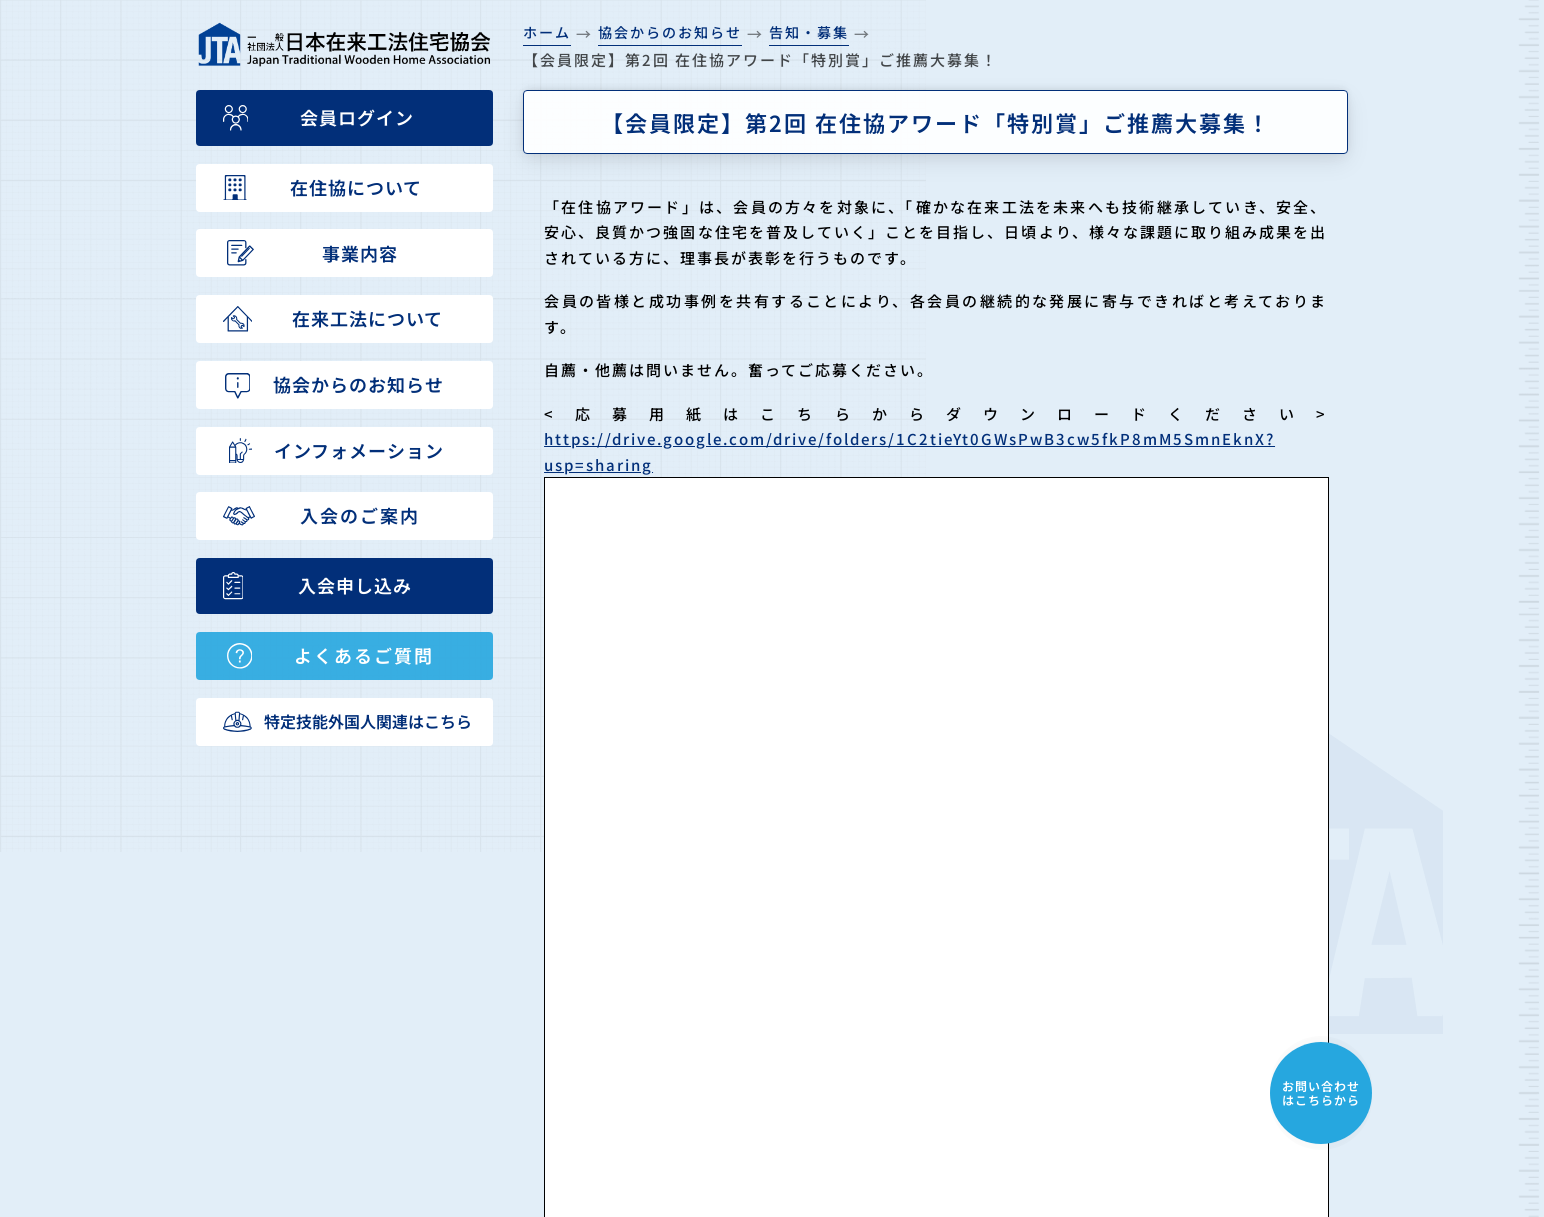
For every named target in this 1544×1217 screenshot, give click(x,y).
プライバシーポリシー (1170, 1120)
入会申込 (1122, 941)
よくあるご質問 (1146, 977)
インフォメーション (958, 1084)
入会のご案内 (1138, 905)
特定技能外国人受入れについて (1202, 1013)
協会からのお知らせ (958, 1048)
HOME (910, 905)
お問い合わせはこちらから (1321, 1092)
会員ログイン (1138, 1084)
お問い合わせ (1138, 1048)
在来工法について (950, 1013)
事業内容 (918, 977)
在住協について (942, 941)
